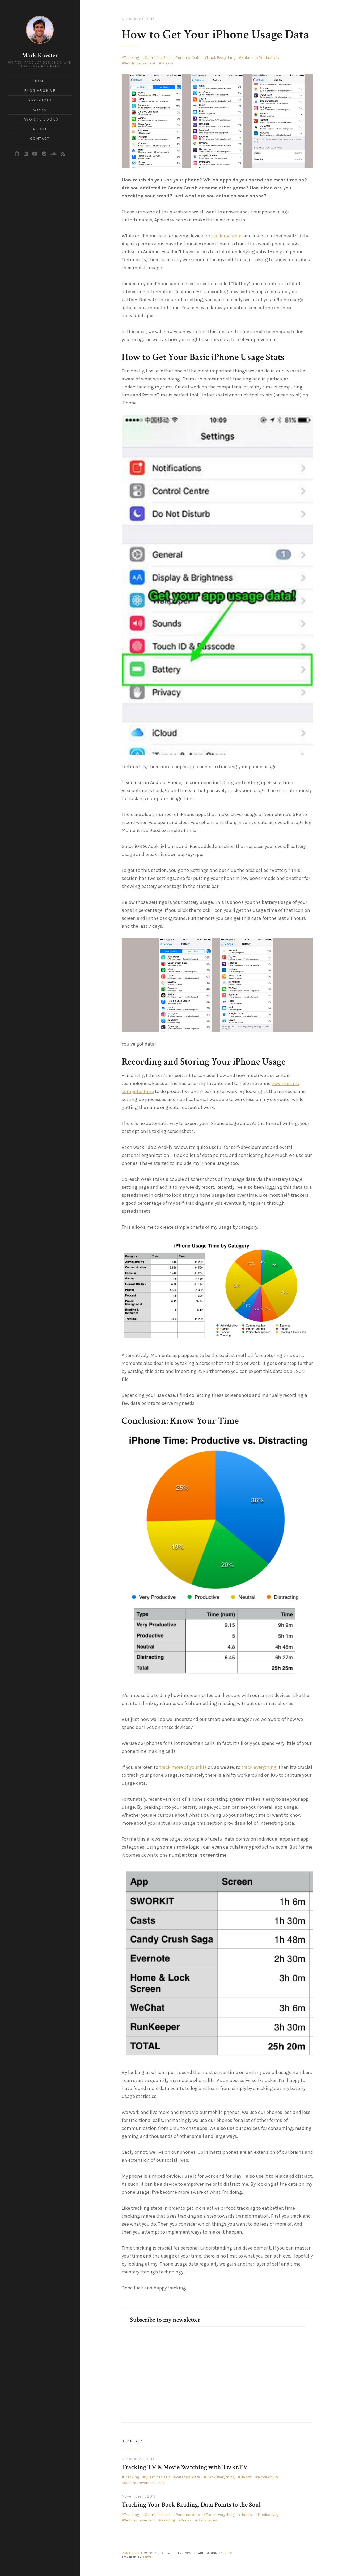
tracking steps (226, 236)
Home (39, 81)
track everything (259, 1767)
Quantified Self (157, 57)
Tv (162, 2482)
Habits (247, 57)
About (40, 129)
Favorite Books (39, 119)
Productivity (269, 57)
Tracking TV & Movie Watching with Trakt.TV (185, 2467)
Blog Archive (40, 90)
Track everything (220, 2477)
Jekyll (148, 2557)
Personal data (188, 2477)
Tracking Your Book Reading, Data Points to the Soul (191, 2504)
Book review (207, 2520)
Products (40, 100)
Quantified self (157, 2477)
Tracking (131, 57)
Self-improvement (139, 2482)
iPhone (167, 63)
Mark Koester (40, 55)
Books (186, 2520)
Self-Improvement (139, 63)
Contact (40, 138)
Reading (168, 2520)
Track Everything (220, 57)
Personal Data (188, 57)
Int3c (227, 2553)
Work (39, 109)
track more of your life (183, 1767)
